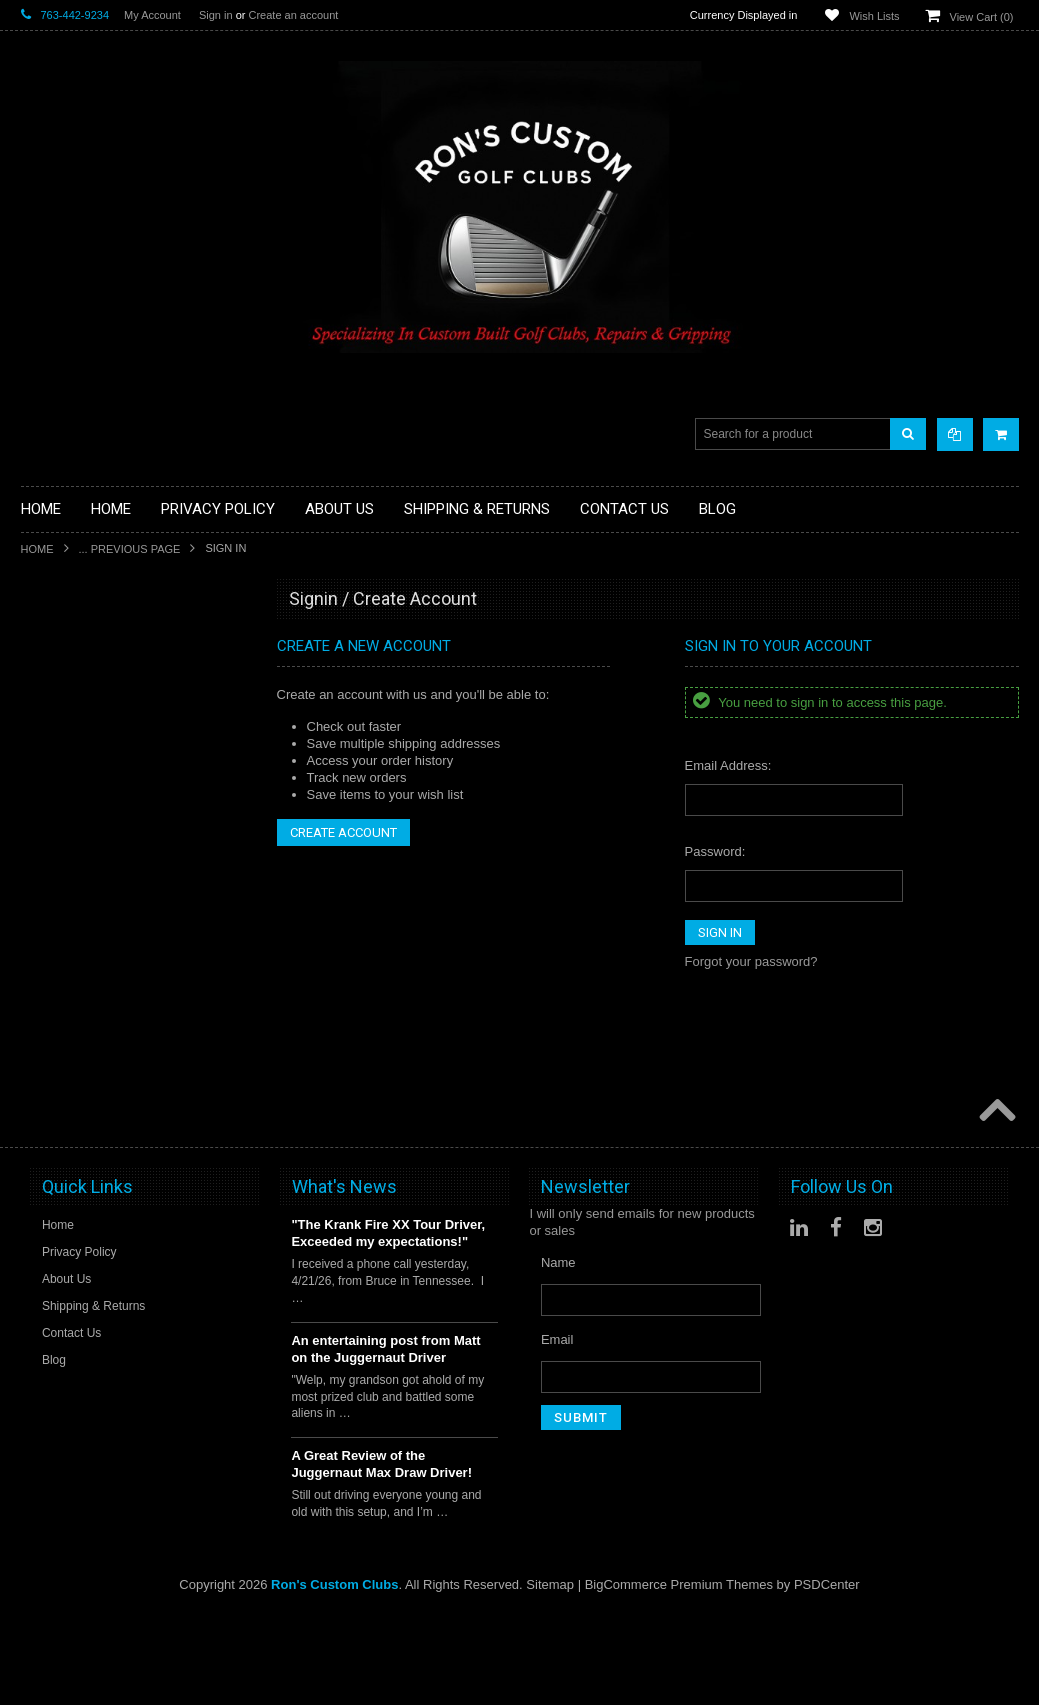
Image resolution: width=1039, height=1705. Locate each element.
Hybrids (43, 940)
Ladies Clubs (58, 991)
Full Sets (46, 839)
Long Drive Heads (73, 1041)
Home (37, 549)
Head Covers (59, 923)
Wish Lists (874, 16)
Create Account (343, 832)
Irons (35, 957)
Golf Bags (49, 856)
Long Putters (58, 1075)
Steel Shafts (56, 1143)
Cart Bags (50, 872)
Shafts (39, 1109)
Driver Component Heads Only (109, 653)
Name (558, 1353)
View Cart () (982, 17)
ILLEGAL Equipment (80, 754)
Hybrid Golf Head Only (86, 737)
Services (46, 1092)
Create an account (293, 15)
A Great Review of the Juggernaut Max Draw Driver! (381, 1555)
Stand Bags (54, 889)
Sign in (216, 15)
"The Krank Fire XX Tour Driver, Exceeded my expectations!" (388, 1324)
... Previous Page (130, 549)
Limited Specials (68, 1008)
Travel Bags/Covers (78, 906)
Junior (38, 974)
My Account (152, 15)
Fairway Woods (65, 822)
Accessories (56, 636)
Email (557, 1430)
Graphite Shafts (66, 1126)
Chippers (47, 788)
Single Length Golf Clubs (93, 771)
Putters (41, 1058)
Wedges (44, 1160)
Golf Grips (50, 720)
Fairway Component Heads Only (115, 670)
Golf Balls (49, 687)
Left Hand (49, 1024)
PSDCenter (827, 1675)
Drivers (41, 805)
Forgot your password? (751, 961)
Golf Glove (51, 704)
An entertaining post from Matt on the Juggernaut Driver (385, 1439)
